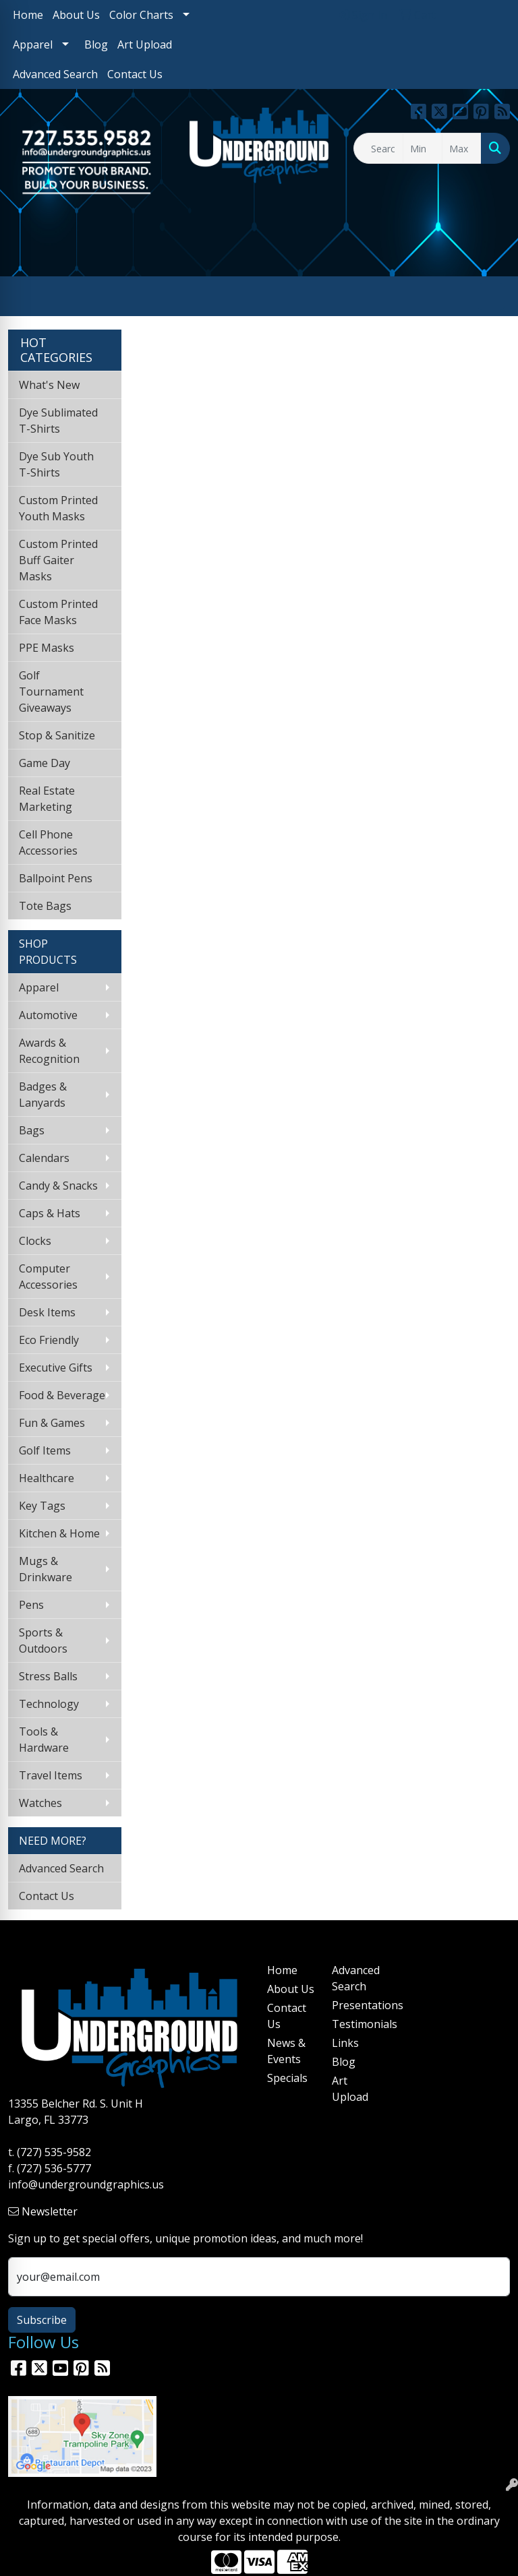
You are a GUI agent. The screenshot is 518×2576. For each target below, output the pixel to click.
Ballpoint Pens (55, 878)
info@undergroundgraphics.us (86, 2184)
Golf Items (45, 1450)
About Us (76, 14)
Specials (287, 2078)
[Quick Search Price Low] (422, 148)
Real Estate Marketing (47, 798)
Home (28, 14)
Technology (49, 1703)
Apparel (33, 44)
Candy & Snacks (58, 1185)
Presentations (356, 2005)
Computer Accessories (48, 1276)
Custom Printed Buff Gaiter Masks (58, 560)
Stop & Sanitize (57, 735)
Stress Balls (48, 1676)
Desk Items (47, 1312)
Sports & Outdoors (43, 1640)
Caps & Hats (49, 1213)
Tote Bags (45, 905)
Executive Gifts (55, 1367)
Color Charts (141, 14)
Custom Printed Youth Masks (58, 508)
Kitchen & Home (59, 1533)
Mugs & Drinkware (45, 1569)
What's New (49, 384)
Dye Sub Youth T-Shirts (56, 464)
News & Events (286, 2050)
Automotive (48, 1015)
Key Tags (42, 1505)
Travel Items (50, 1775)
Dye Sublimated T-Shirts (58, 420)
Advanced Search (55, 74)
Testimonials (356, 2024)
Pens (31, 1604)
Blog (96, 44)
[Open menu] (491, 296)
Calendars (44, 1158)
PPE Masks (46, 647)
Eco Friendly (49, 1339)
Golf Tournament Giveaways (51, 691)
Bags (32, 1130)
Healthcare (46, 1478)
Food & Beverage (62, 1395)
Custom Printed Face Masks (58, 611)
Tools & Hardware (44, 1739)
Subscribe (42, 2319)
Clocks (35, 1240)
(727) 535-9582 (54, 2152)
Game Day (44, 763)
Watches (40, 1803)
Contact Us (135, 74)
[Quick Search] (378, 148)
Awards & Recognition (49, 1050)
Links (345, 2042)
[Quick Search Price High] (462, 148)
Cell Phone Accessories (48, 842)
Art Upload (144, 44)
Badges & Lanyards (43, 1094)
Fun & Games (52, 1422)
